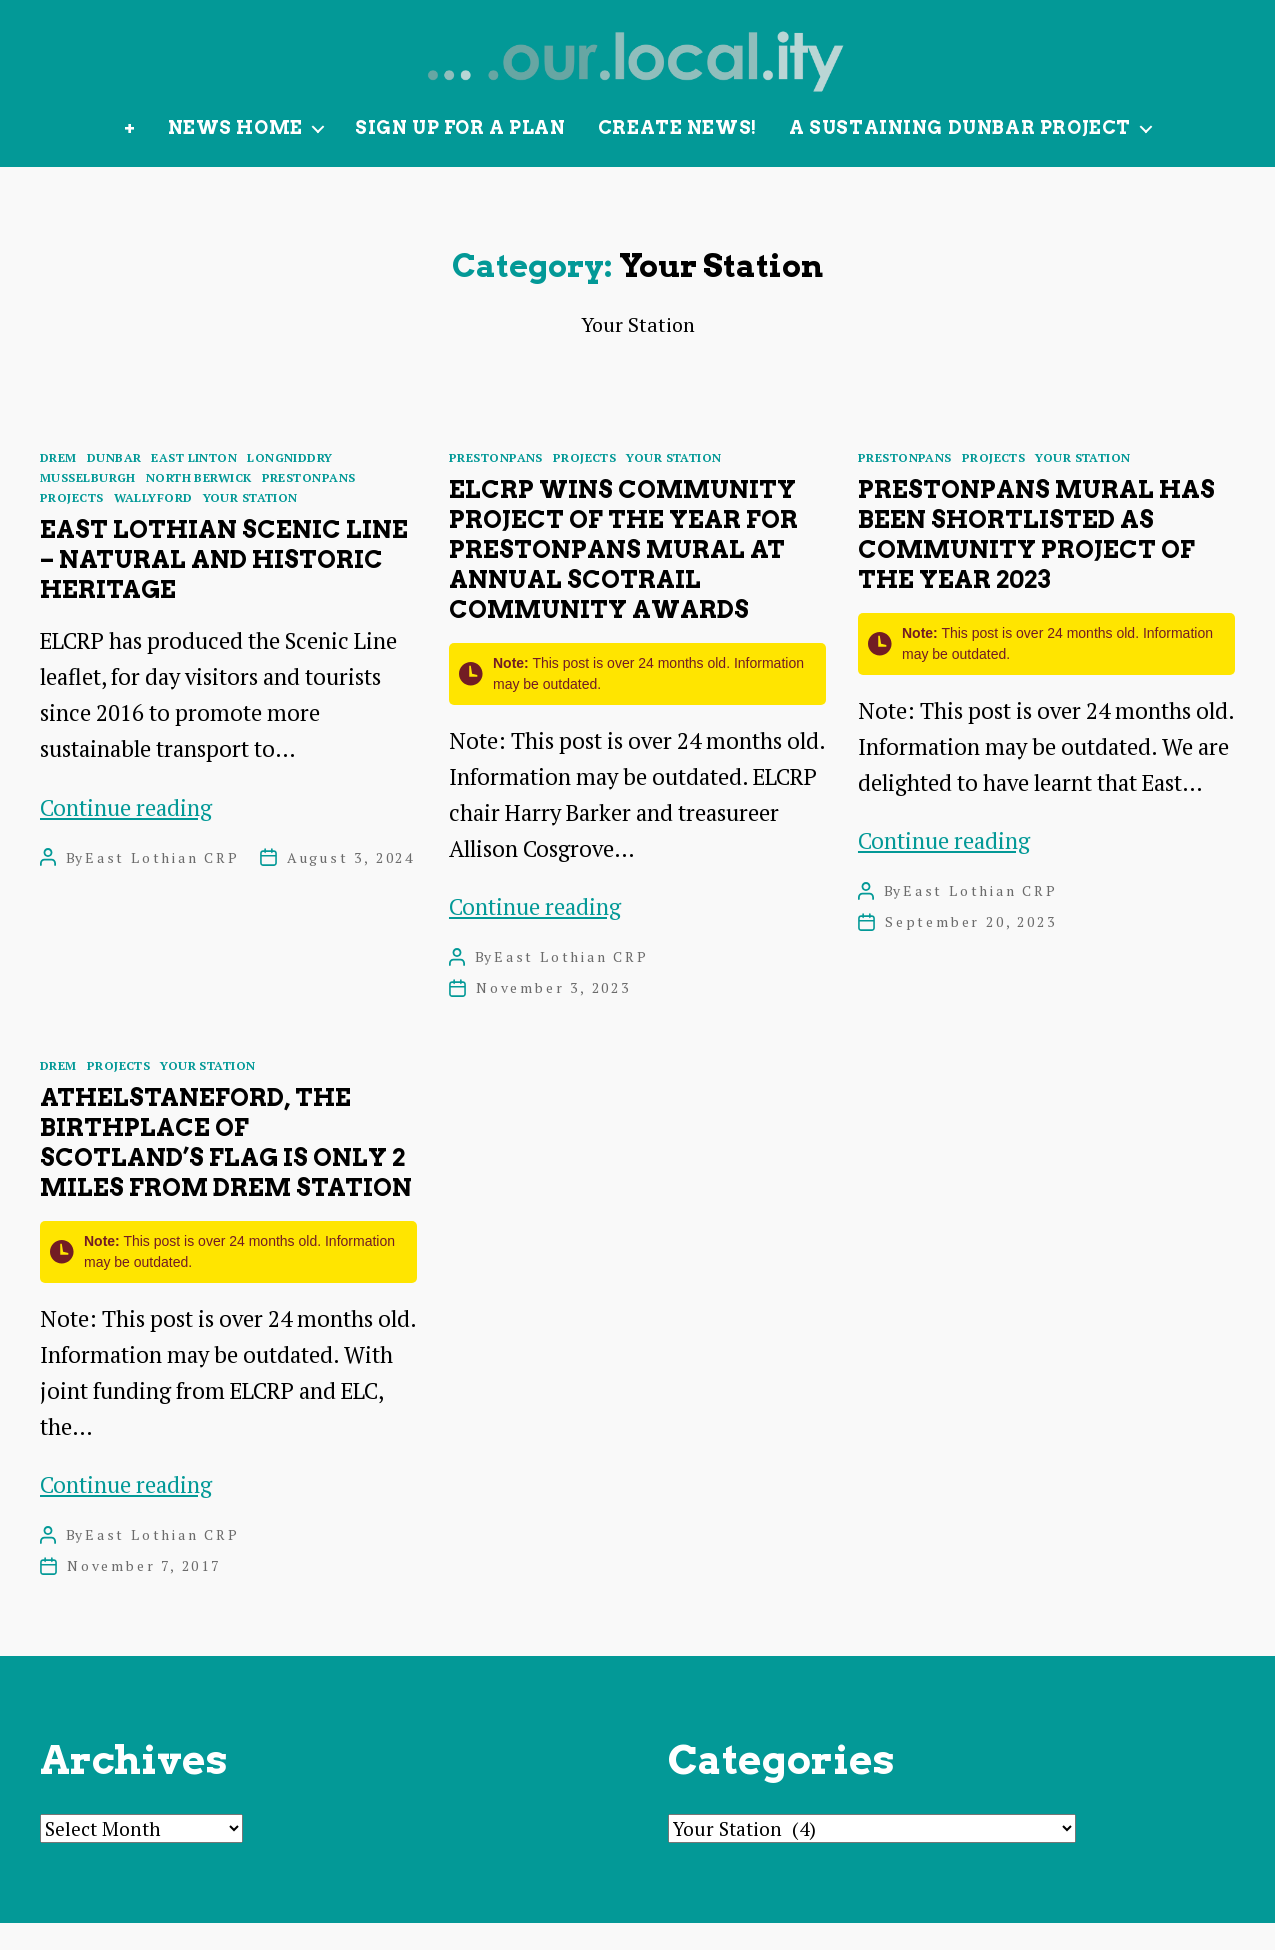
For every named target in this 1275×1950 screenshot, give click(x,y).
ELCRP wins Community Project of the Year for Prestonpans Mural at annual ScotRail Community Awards (623, 576)
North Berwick (199, 504)
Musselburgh (88, 504)
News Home (235, 154)
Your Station (250, 524)
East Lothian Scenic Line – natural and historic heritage (224, 586)
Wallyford (153, 524)
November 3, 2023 (553, 1014)
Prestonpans (309, 504)
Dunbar (114, 484)
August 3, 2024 (351, 883)
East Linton (194, 484)
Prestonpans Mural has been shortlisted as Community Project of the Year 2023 (1036, 561)
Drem (58, 484)
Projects (72, 524)
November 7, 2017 (144, 1592)
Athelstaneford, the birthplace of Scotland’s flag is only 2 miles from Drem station (226, 1169)
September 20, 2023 (970, 948)
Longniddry (289, 484)
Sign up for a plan (460, 154)
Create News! (677, 154)
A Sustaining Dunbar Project (960, 154)
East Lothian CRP (162, 883)
